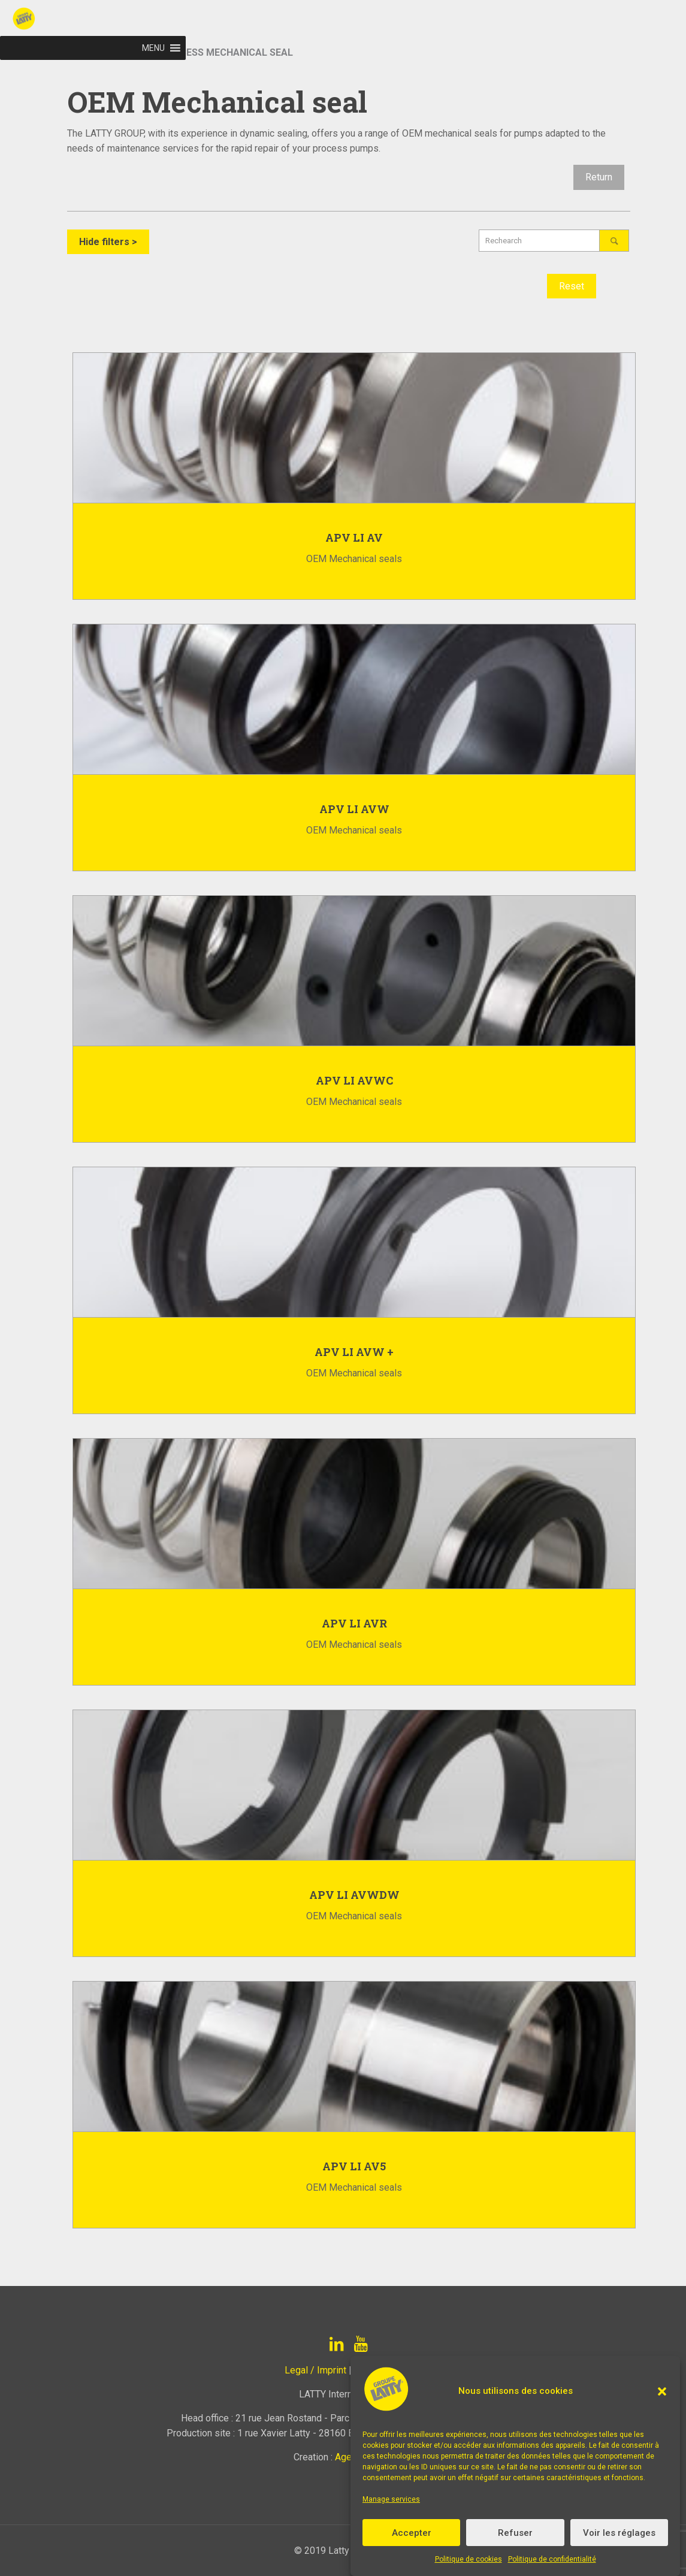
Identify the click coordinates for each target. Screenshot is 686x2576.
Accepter (411, 2532)
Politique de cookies (468, 2559)
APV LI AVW (354, 809)
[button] (662, 2391)
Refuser (515, 2532)
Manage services (391, 2499)
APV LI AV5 (354, 2166)
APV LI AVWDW (354, 1895)
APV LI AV (354, 537)
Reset (571, 286)
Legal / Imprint (315, 2370)
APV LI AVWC (354, 1080)
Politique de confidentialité (552, 2559)
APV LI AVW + (354, 1352)
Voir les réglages (619, 2532)
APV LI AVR (354, 1623)
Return (598, 177)
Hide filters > (108, 241)
